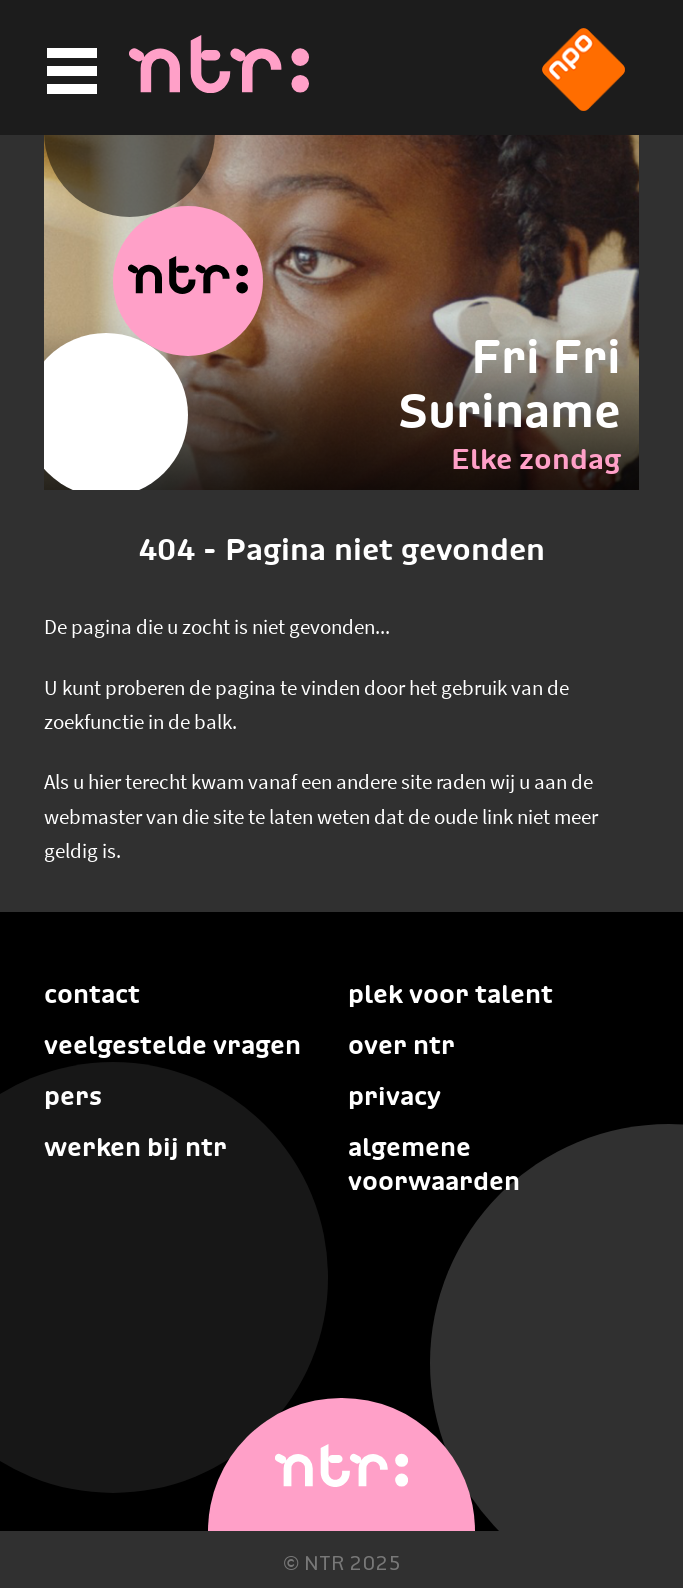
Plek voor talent (450, 994)
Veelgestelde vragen (172, 1045)
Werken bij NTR (135, 1147)
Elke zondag (536, 459)
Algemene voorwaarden (434, 1164)
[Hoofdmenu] (69, 71)
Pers (73, 1096)
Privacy (394, 1096)
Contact (92, 994)
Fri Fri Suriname (509, 384)
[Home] (219, 87)
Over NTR (401, 1045)
